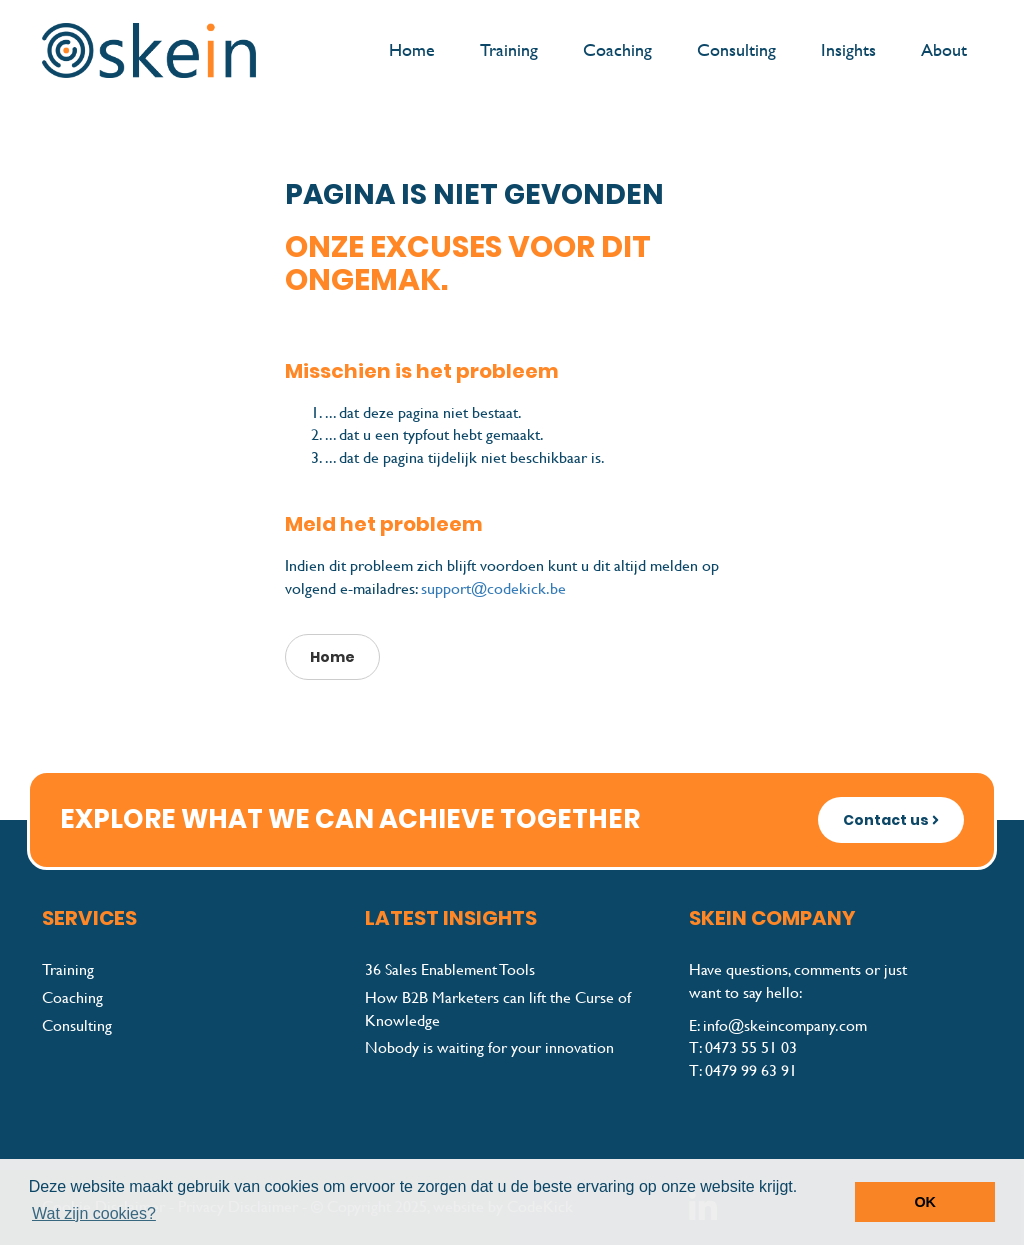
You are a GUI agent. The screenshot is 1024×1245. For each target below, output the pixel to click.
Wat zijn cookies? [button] (94, 1213)
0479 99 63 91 (751, 1070)
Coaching (617, 49)
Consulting (736, 49)
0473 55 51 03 (751, 1047)
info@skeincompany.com (785, 1025)
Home (412, 49)
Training (509, 49)
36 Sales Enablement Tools (450, 969)
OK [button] (925, 1202)
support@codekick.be (493, 588)
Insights (848, 49)
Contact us (891, 820)
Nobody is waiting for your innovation (489, 1047)
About (944, 49)
